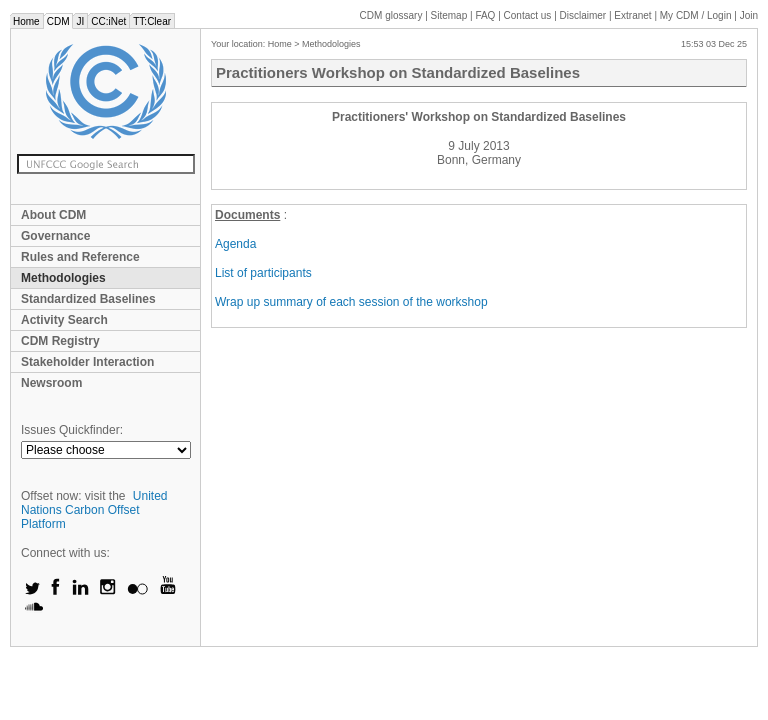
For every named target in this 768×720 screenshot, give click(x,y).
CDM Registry (60, 341)
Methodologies (63, 278)
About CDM (53, 215)
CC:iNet (108, 21)
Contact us (528, 15)
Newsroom (51, 383)
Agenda (235, 244)
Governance (55, 236)
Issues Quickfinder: (72, 430)
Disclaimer (583, 15)
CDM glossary (391, 15)
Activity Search (64, 320)
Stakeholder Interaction (87, 362)
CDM (58, 21)
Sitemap (449, 15)
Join (749, 15)
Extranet (632, 15)
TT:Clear (152, 21)
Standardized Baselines (88, 299)
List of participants (263, 273)
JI (80, 21)
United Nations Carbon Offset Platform (94, 510)
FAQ (485, 15)
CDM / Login (697, 15)
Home (26, 21)
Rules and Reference (80, 257)
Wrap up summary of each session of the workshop (351, 302)
